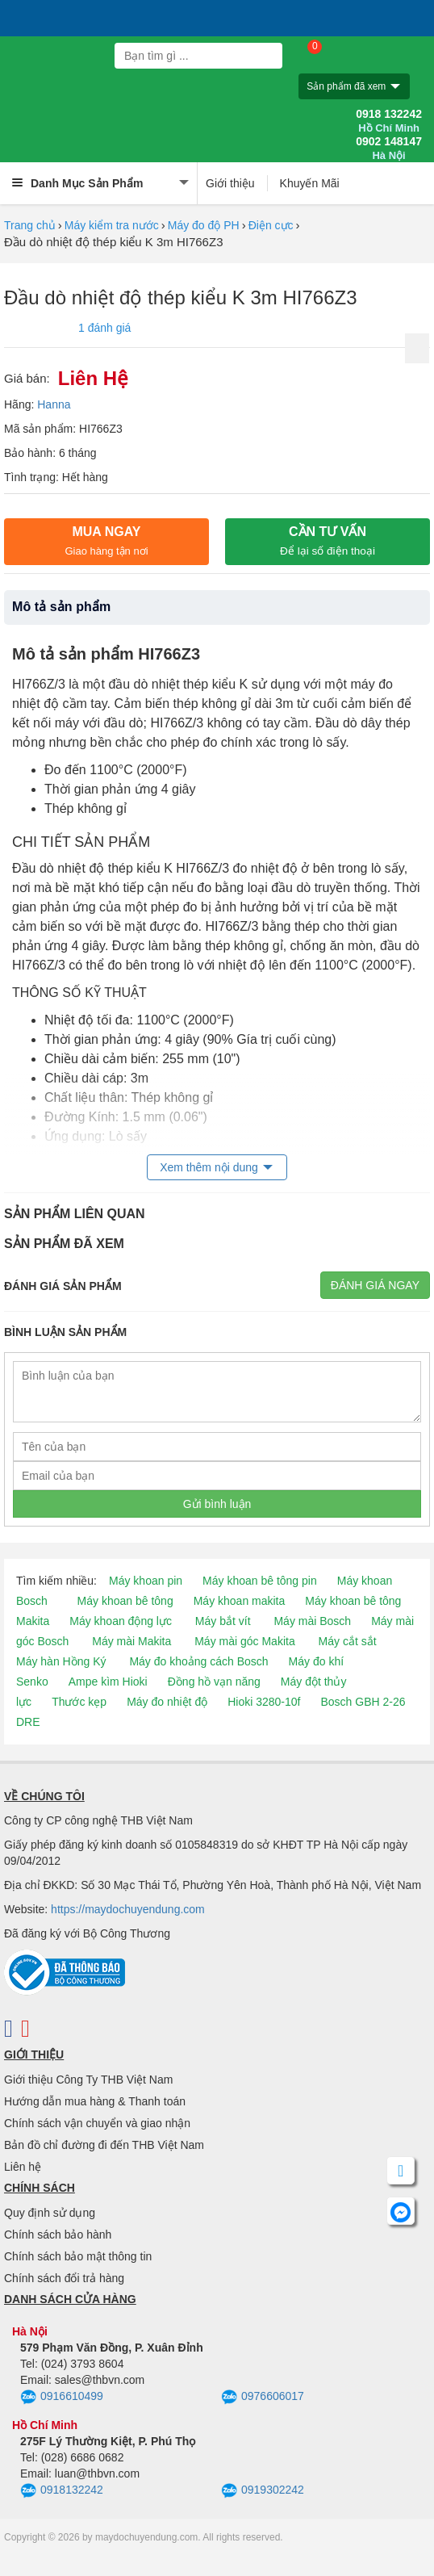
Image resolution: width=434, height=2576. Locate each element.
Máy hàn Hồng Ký (61, 1661)
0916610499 (61, 2398)
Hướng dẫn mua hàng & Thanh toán (95, 2101)
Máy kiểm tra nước (112, 225)
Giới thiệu (230, 183)
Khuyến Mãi (310, 183)
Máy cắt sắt (348, 1641)
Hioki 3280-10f (263, 1701)
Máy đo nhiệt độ (167, 1701)
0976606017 (262, 2398)
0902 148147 (389, 148)
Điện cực (271, 225)
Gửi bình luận (217, 1503)
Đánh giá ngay (375, 1285)
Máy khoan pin (145, 1580)
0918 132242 (389, 121)
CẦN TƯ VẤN (327, 541)
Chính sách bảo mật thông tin (78, 2256)
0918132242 (61, 2491)
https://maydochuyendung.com (128, 1909)
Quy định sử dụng (49, 2212)
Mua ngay (106, 541)
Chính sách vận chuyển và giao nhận (97, 2123)
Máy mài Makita (131, 1641)
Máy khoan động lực (120, 1621)
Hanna (53, 404)
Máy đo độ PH (204, 225)
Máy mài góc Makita (244, 1641)
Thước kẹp (79, 1701)
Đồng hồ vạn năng (214, 1681)
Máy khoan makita (240, 1600)
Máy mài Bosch (312, 1621)
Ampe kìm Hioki (108, 1681)
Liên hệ (22, 2166)
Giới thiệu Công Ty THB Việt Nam (88, 2079)
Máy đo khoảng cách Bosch (198, 1661)
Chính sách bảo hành (57, 2234)
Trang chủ (30, 225)
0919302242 (262, 2491)
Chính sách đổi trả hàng (64, 2278)
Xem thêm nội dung (209, 1167)
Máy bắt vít (223, 1621)
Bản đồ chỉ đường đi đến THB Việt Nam (104, 2144)
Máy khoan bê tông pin (259, 1580)
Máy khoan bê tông (125, 1600)
